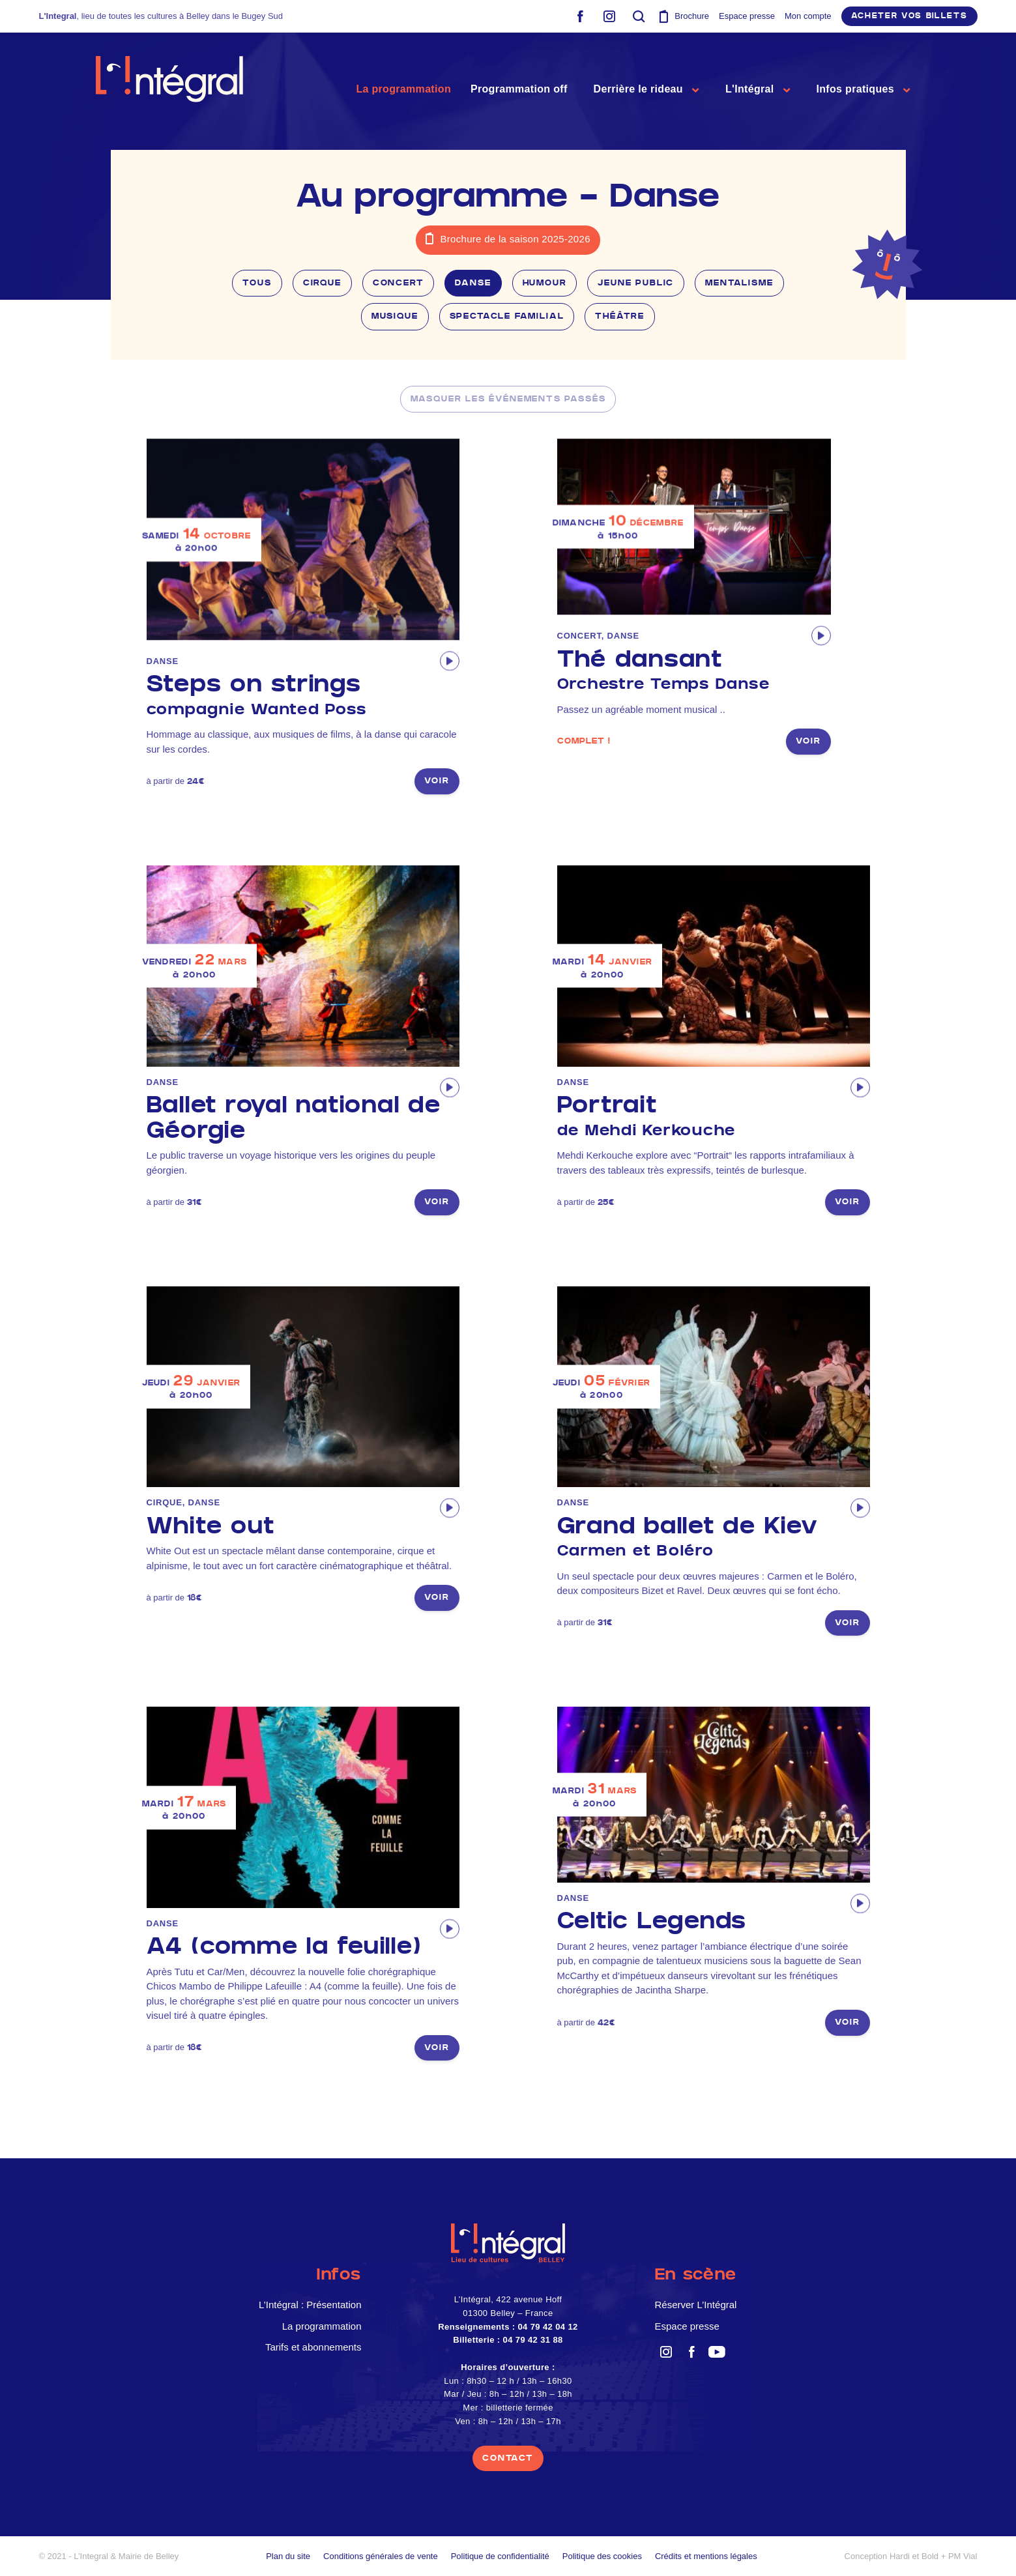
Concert (398, 283)
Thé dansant (694, 671)
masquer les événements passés (508, 399)
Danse (473, 283)
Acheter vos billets (909, 16)
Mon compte (808, 16)
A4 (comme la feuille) (284, 1946)
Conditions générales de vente (380, 2556)
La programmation (403, 88)
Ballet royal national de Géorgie (294, 1117)
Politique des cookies (602, 2556)
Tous (256, 283)
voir (436, 780)
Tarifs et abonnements (313, 2346)
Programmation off (519, 88)
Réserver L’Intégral (696, 2304)
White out (211, 1526)
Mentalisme (739, 283)
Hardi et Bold (914, 2556)
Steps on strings (303, 696)
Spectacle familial (507, 316)
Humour (545, 283)
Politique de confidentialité (500, 2556)
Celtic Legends (652, 1921)
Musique (394, 316)
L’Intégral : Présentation (310, 2304)
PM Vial (963, 2556)
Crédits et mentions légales (706, 2556)
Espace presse (747, 16)
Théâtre (620, 316)
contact (508, 2458)
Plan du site (288, 2556)
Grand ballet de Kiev (713, 1538)
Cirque (322, 283)
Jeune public (636, 283)
